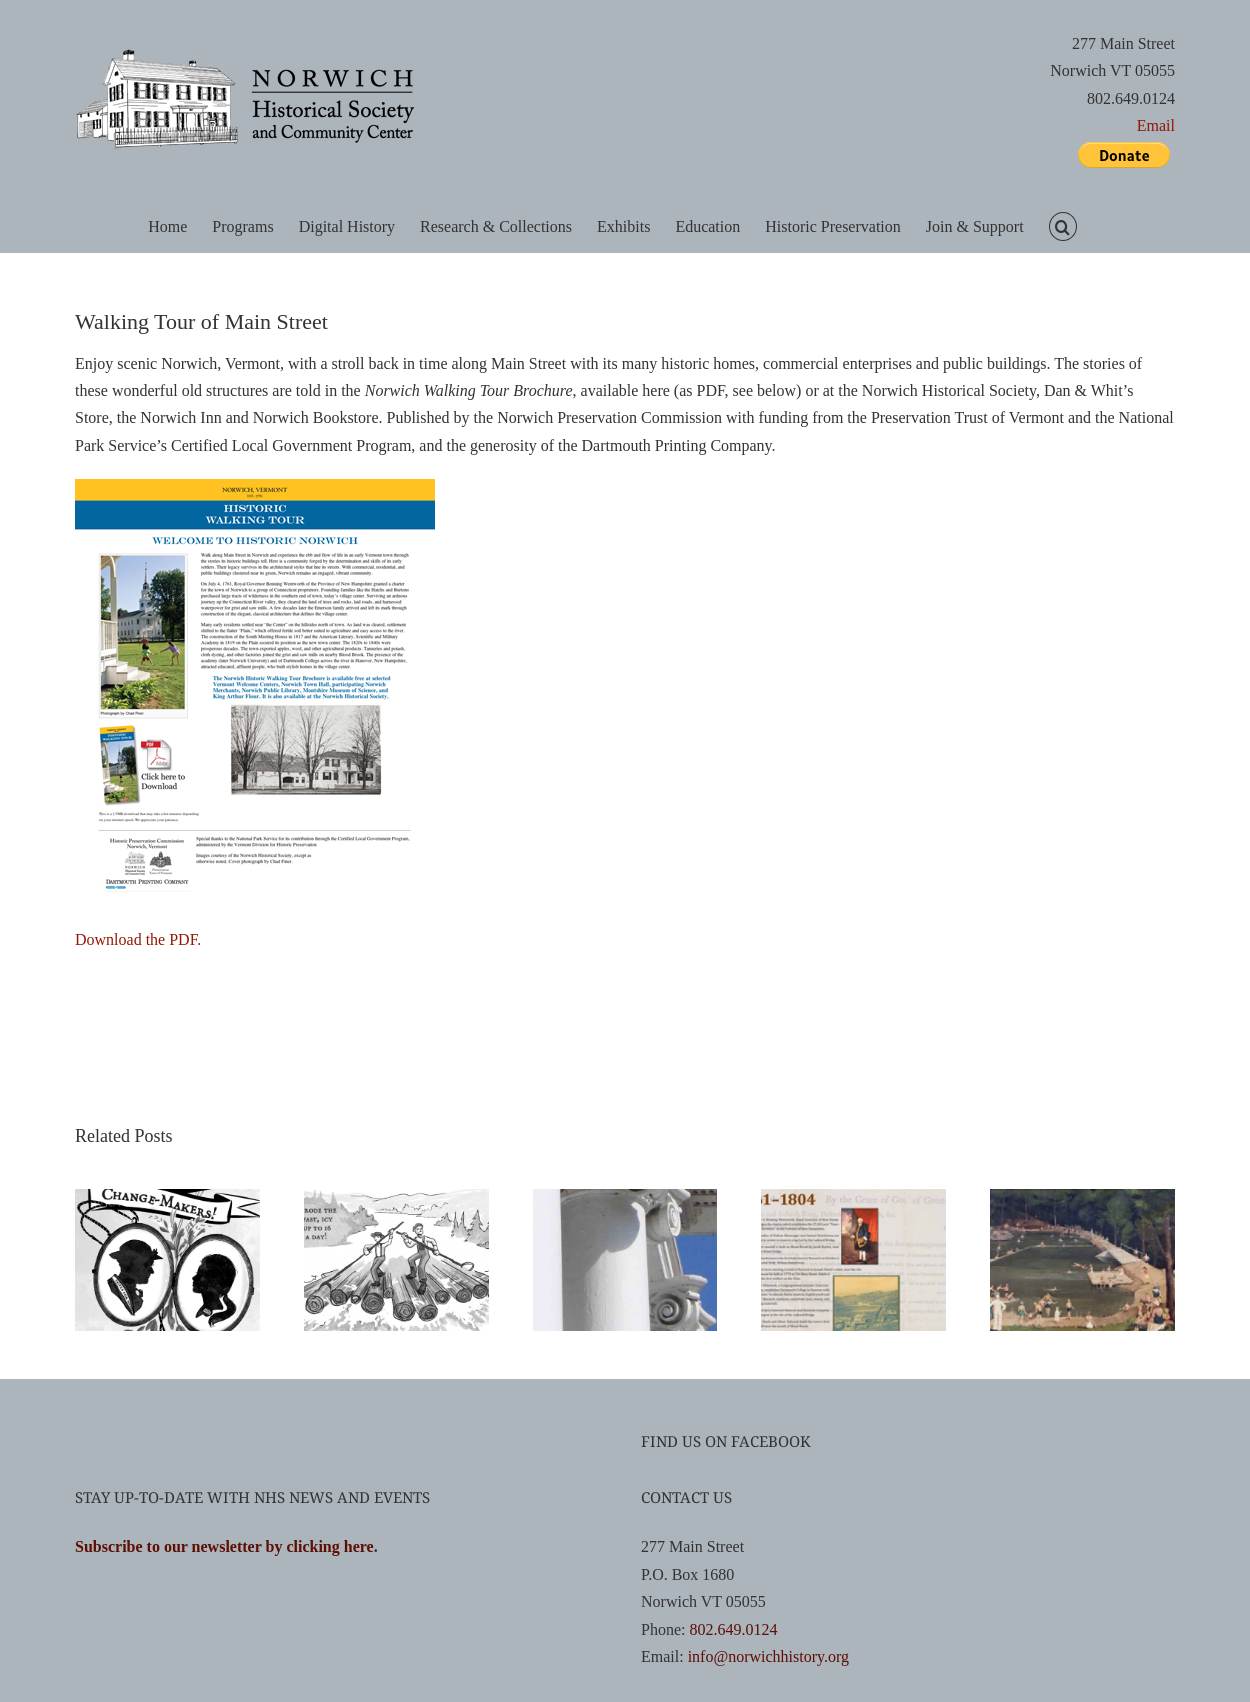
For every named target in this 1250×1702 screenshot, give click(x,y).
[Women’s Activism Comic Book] (167, 1197)
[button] (1063, 225)
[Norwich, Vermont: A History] (1082, 1197)
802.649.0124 (733, 1629)
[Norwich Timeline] (853, 1197)
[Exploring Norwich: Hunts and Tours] (625, 1197)
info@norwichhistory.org (768, 1656)
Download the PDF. (138, 939)
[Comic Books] (396, 1197)
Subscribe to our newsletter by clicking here (224, 1546)
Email (1156, 125)
